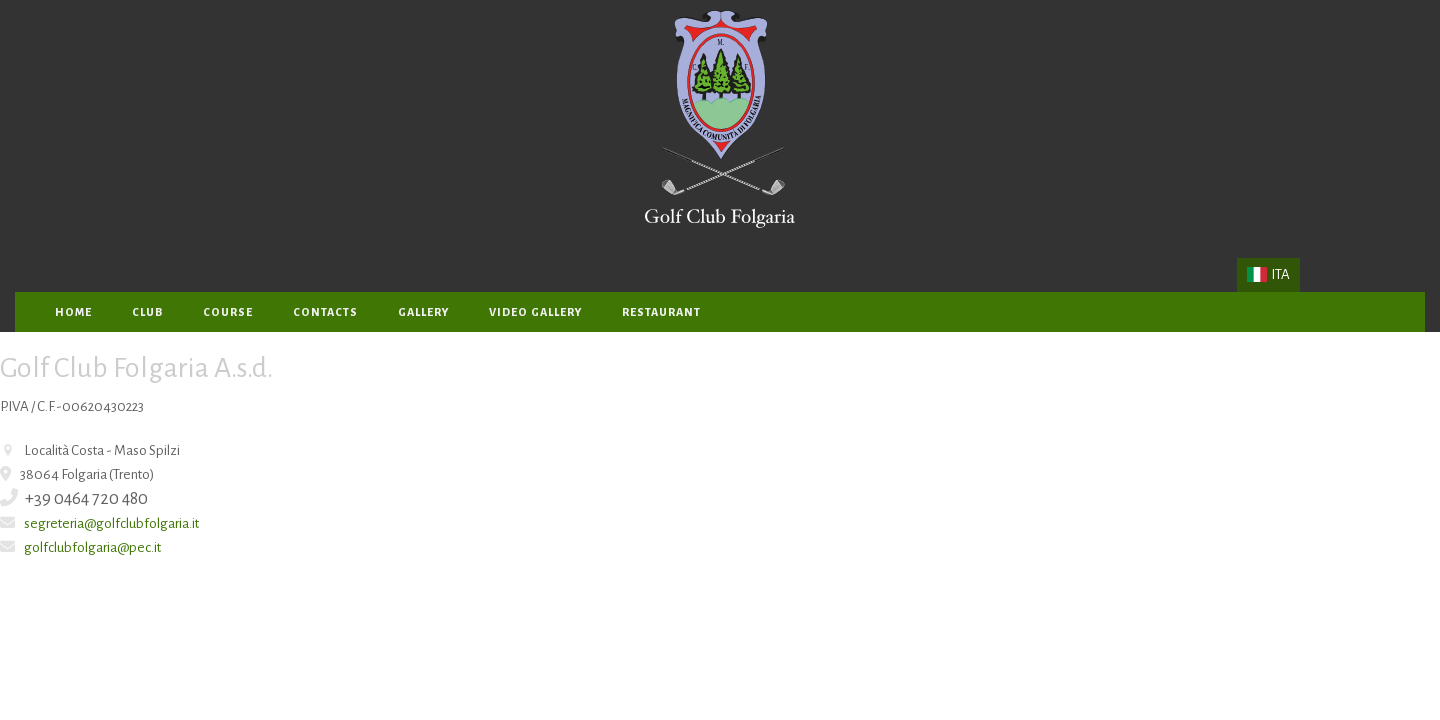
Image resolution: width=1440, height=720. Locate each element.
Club (147, 312)
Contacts (325, 312)
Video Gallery (535, 312)
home (73, 312)
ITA (1268, 274)
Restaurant (661, 312)
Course (228, 312)
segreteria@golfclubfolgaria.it (111, 523)
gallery (423, 312)
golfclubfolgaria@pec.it (92, 547)
